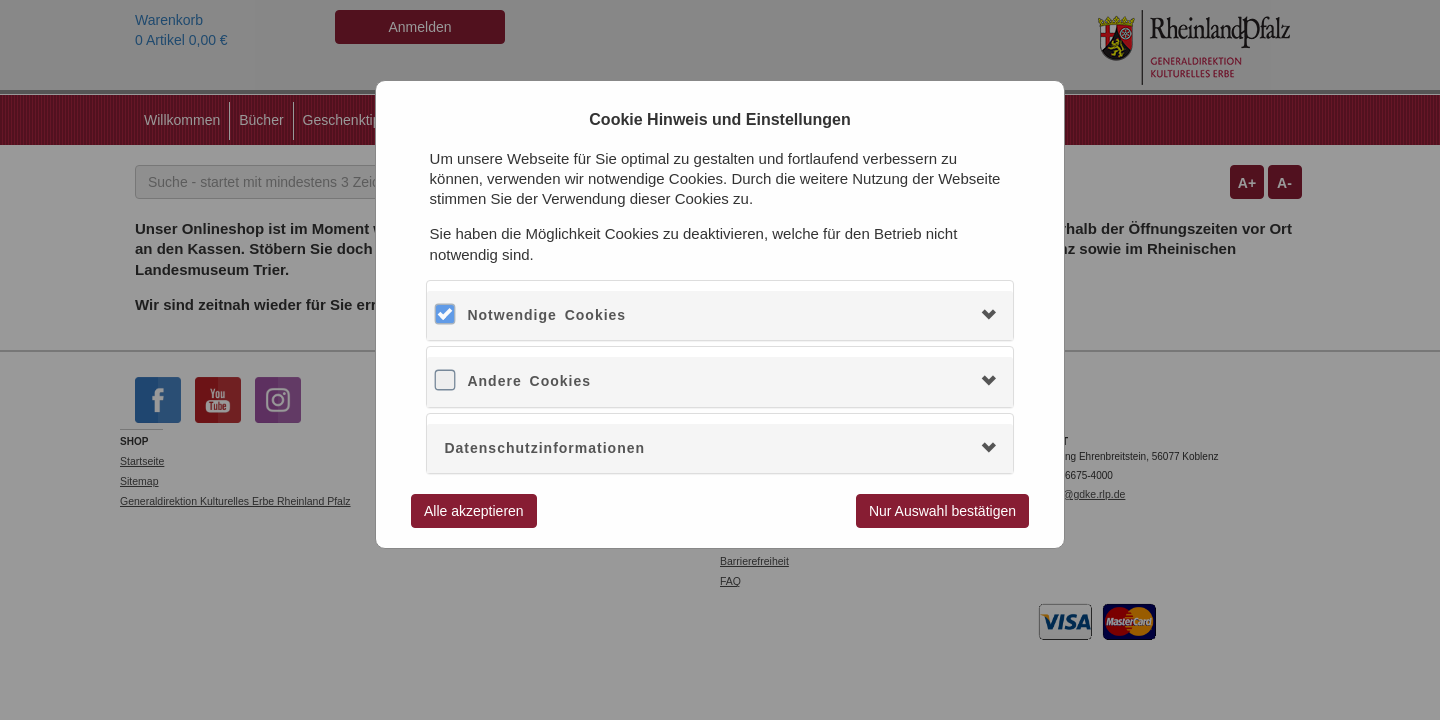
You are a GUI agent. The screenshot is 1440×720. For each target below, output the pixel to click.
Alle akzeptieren (474, 511)
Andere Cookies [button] (529, 381)
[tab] (719, 315)
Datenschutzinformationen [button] (544, 448)
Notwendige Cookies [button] (546, 315)
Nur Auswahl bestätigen (942, 511)
